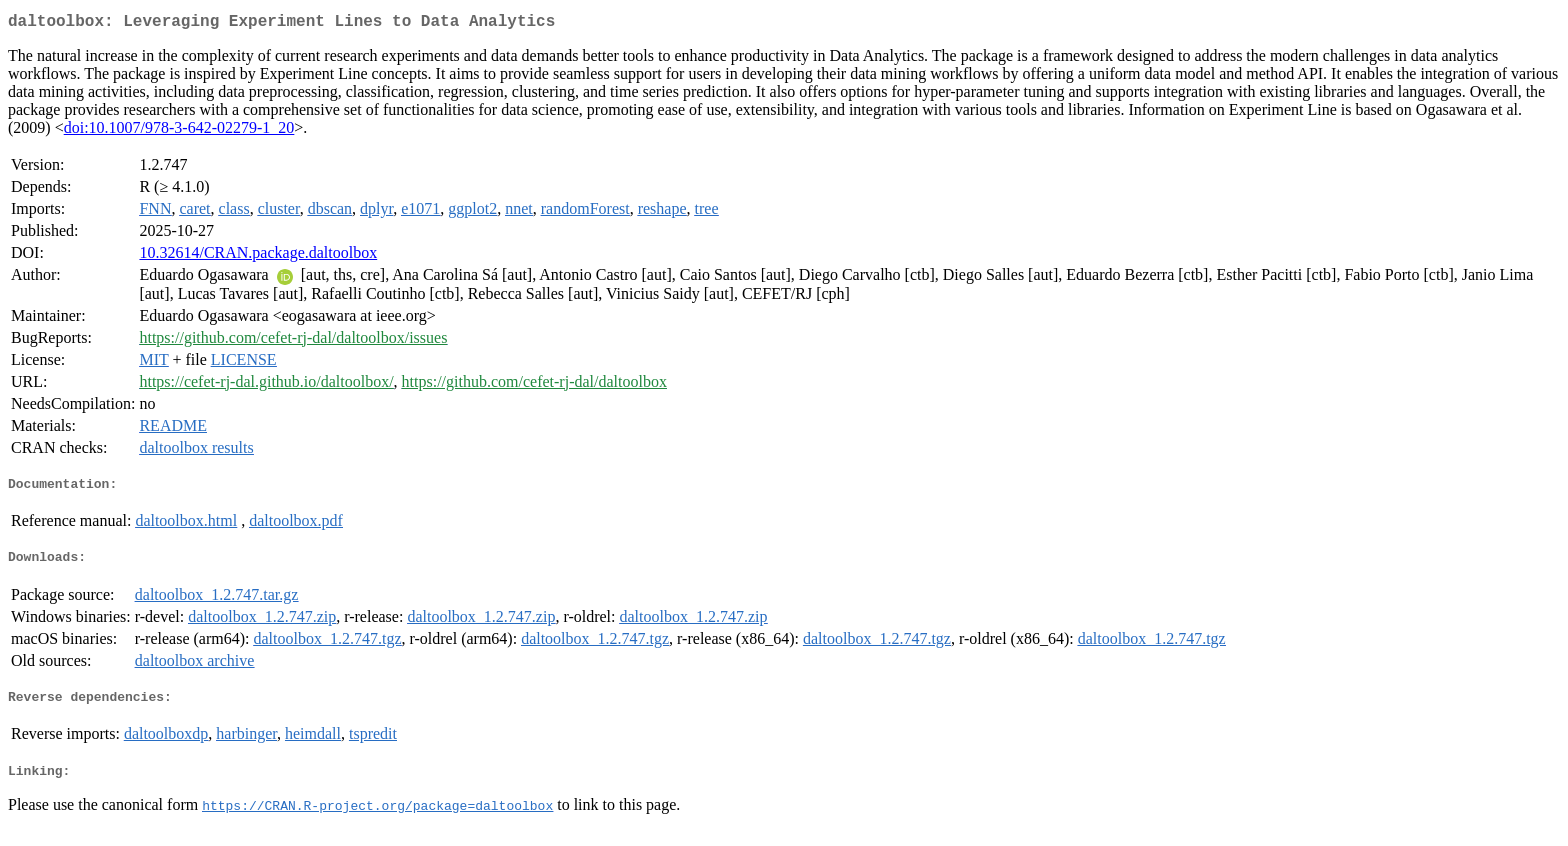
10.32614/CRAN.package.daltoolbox (258, 256)
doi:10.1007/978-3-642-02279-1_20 (179, 131)
